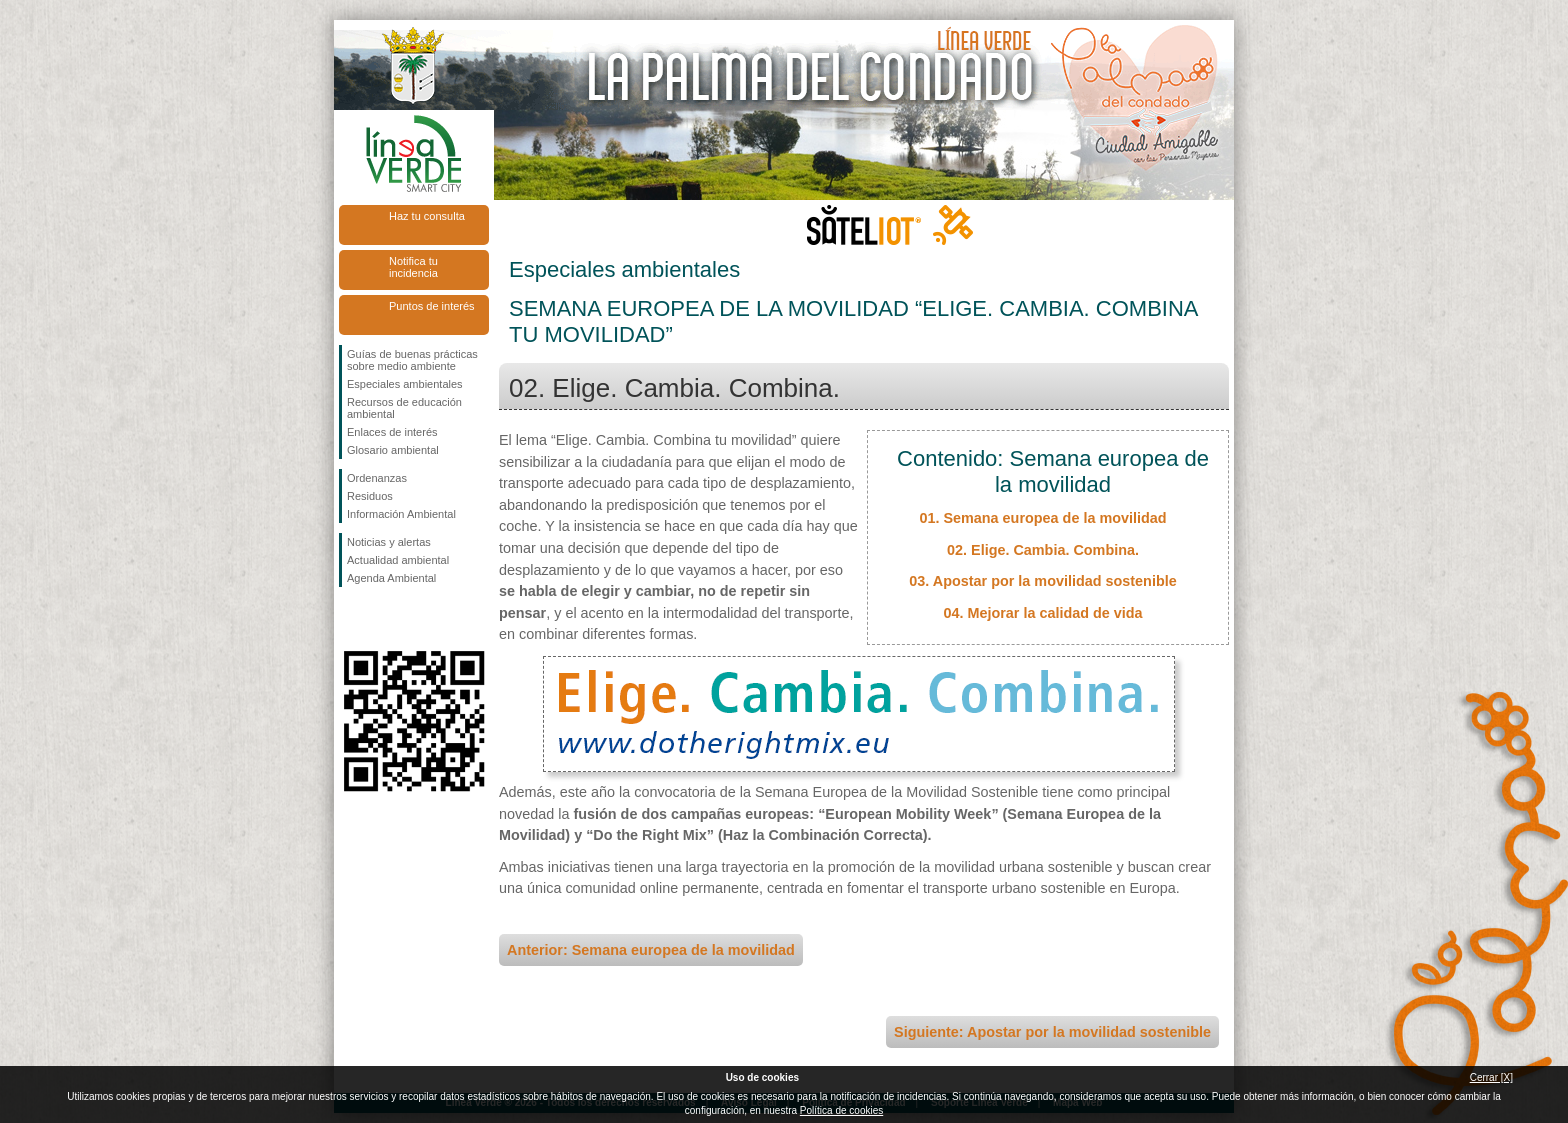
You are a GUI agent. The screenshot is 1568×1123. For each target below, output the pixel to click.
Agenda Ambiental (391, 578)
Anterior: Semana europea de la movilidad (651, 950)
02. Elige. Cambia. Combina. (1043, 550)
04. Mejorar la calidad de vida (1042, 613)
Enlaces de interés (392, 432)
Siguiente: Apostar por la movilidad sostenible (1052, 1032)
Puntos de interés (432, 306)
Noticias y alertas (389, 542)
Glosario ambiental (393, 450)
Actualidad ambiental (398, 560)
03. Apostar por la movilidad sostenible (1042, 581)
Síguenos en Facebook (351, 619)
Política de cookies (841, 1110)
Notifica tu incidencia (413, 267)
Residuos (370, 496)
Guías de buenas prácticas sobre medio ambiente (412, 360)
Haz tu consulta (427, 216)
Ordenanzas (377, 478)
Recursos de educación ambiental (404, 408)
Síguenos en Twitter (384, 619)
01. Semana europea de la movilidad (1042, 518)
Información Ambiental (401, 514)
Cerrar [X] (1491, 1077)
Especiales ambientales (405, 384)
